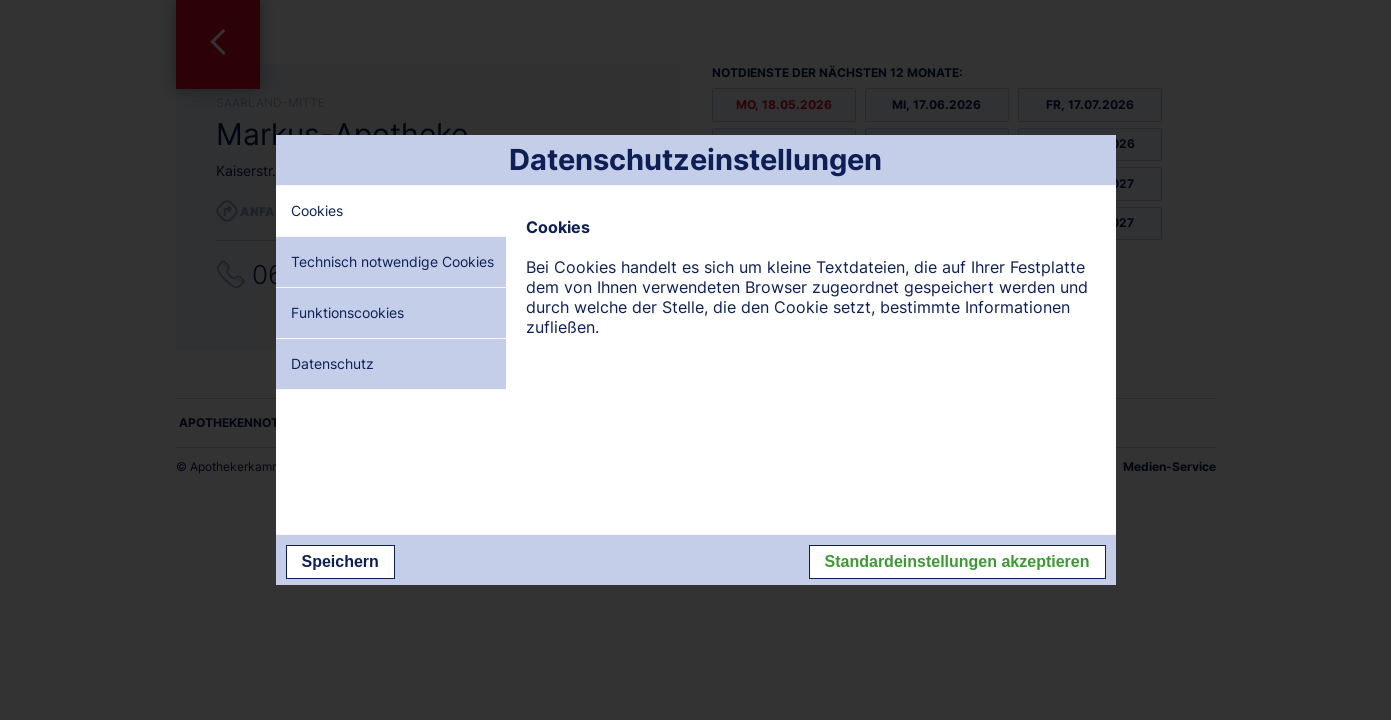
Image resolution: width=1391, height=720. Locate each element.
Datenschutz (332, 363)
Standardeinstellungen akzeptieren (957, 561)
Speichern (340, 561)
